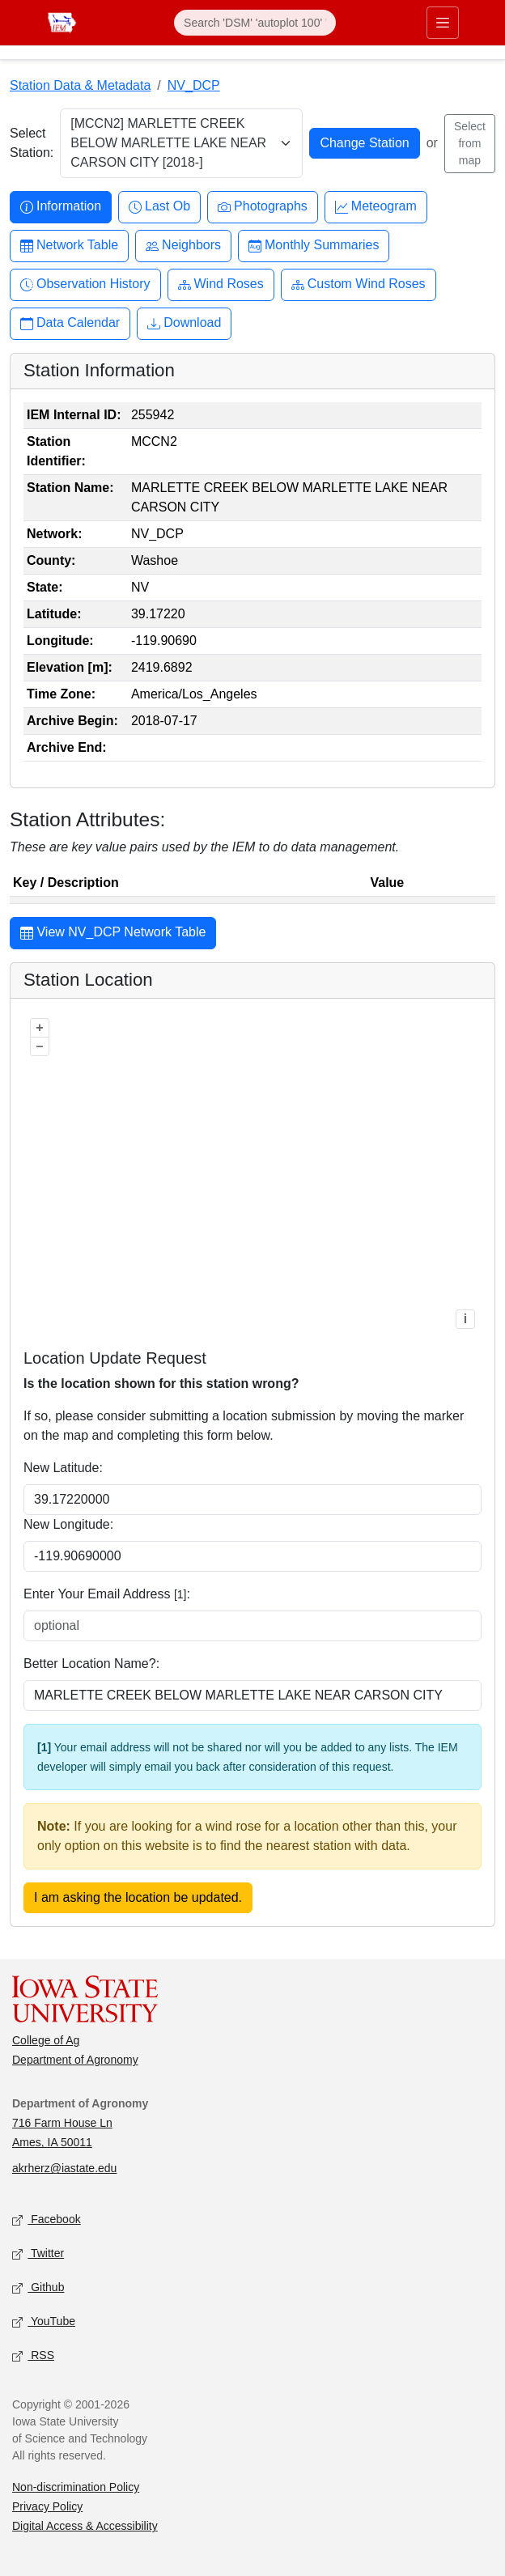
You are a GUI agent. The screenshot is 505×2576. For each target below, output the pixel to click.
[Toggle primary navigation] (442, 22)
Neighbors (183, 246)
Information (60, 207)
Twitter (38, 2254)
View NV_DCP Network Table (113, 934)
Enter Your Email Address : (106, 1594)
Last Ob (159, 207)
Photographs (263, 207)
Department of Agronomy (75, 2059)
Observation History (85, 284)
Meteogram (376, 207)
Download (184, 323)
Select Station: (31, 142)
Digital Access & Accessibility (85, 2525)
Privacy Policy (47, 2506)
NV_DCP (194, 85)
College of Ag (45, 2040)
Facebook (46, 2220)
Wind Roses (221, 284)
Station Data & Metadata (80, 85)
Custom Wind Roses (358, 284)
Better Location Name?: (91, 1663)
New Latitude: (63, 1468)
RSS (33, 2356)
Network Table (69, 246)
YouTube (43, 2322)
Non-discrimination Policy (75, 2487)
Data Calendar (70, 323)
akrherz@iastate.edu (64, 2168)
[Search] (255, 23)
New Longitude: (68, 1524)
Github (38, 2288)
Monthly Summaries (313, 246)
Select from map (470, 143)
